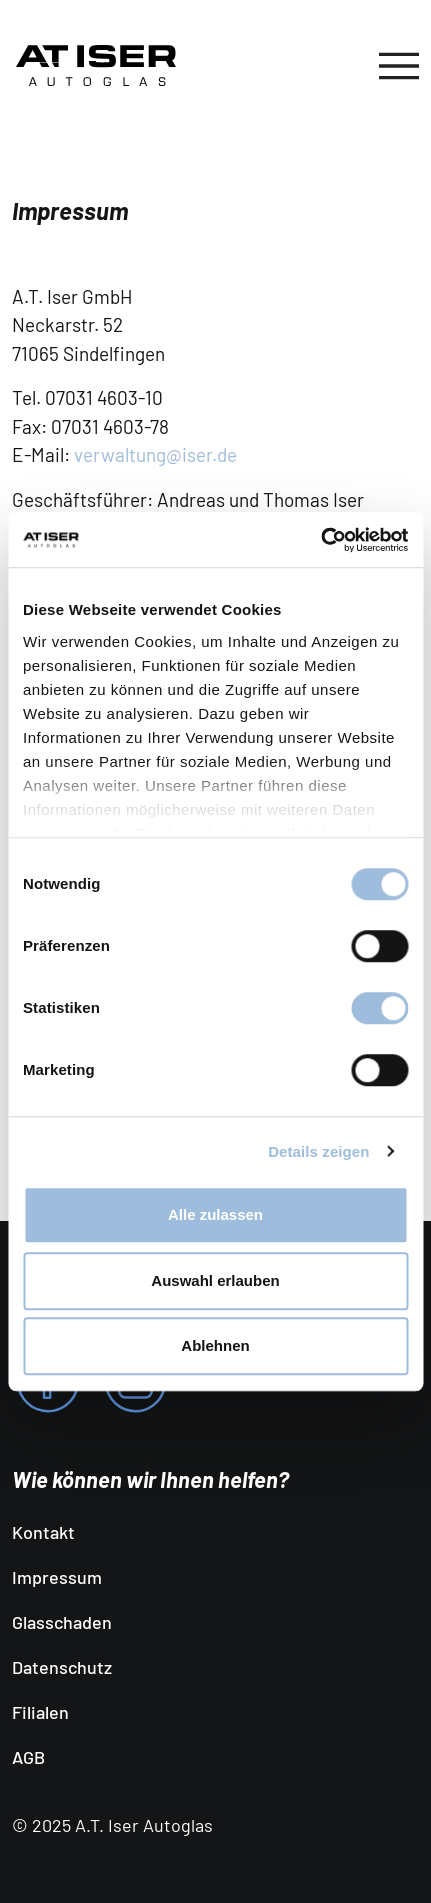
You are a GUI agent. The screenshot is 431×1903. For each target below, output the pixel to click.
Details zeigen (318, 1151)
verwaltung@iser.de (155, 454)
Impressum (57, 1577)
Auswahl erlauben (215, 1280)
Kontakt (43, 1532)
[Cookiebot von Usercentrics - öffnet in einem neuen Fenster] (320, 540)
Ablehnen (215, 1345)
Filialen (40, 1712)
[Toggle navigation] (399, 66)
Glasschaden (62, 1622)
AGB (28, 1757)
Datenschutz (62, 1667)
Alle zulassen (215, 1214)
